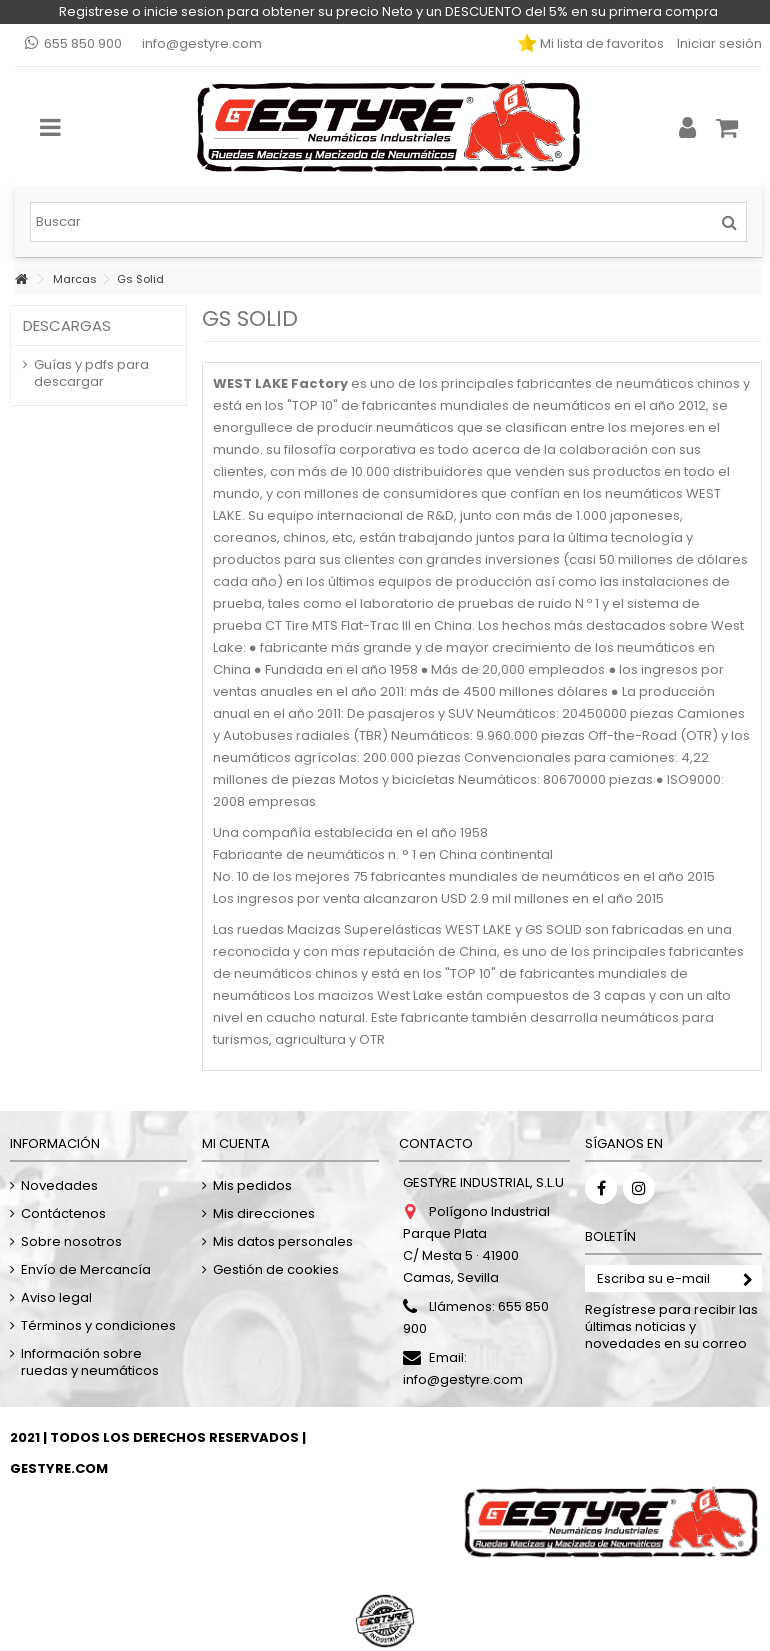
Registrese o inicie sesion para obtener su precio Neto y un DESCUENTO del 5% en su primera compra (388, 11)
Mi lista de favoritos (600, 43)
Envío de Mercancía (86, 1269)
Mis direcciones (264, 1213)
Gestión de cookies (276, 1269)
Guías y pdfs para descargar (91, 373)
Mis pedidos (252, 1185)
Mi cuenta (236, 1143)
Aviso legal (56, 1297)
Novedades (59, 1185)
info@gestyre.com (202, 43)
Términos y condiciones (98, 1325)
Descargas (67, 325)
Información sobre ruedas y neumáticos (90, 1362)
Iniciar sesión (718, 43)
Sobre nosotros (71, 1241)
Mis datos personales (283, 1241)
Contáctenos (63, 1213)
